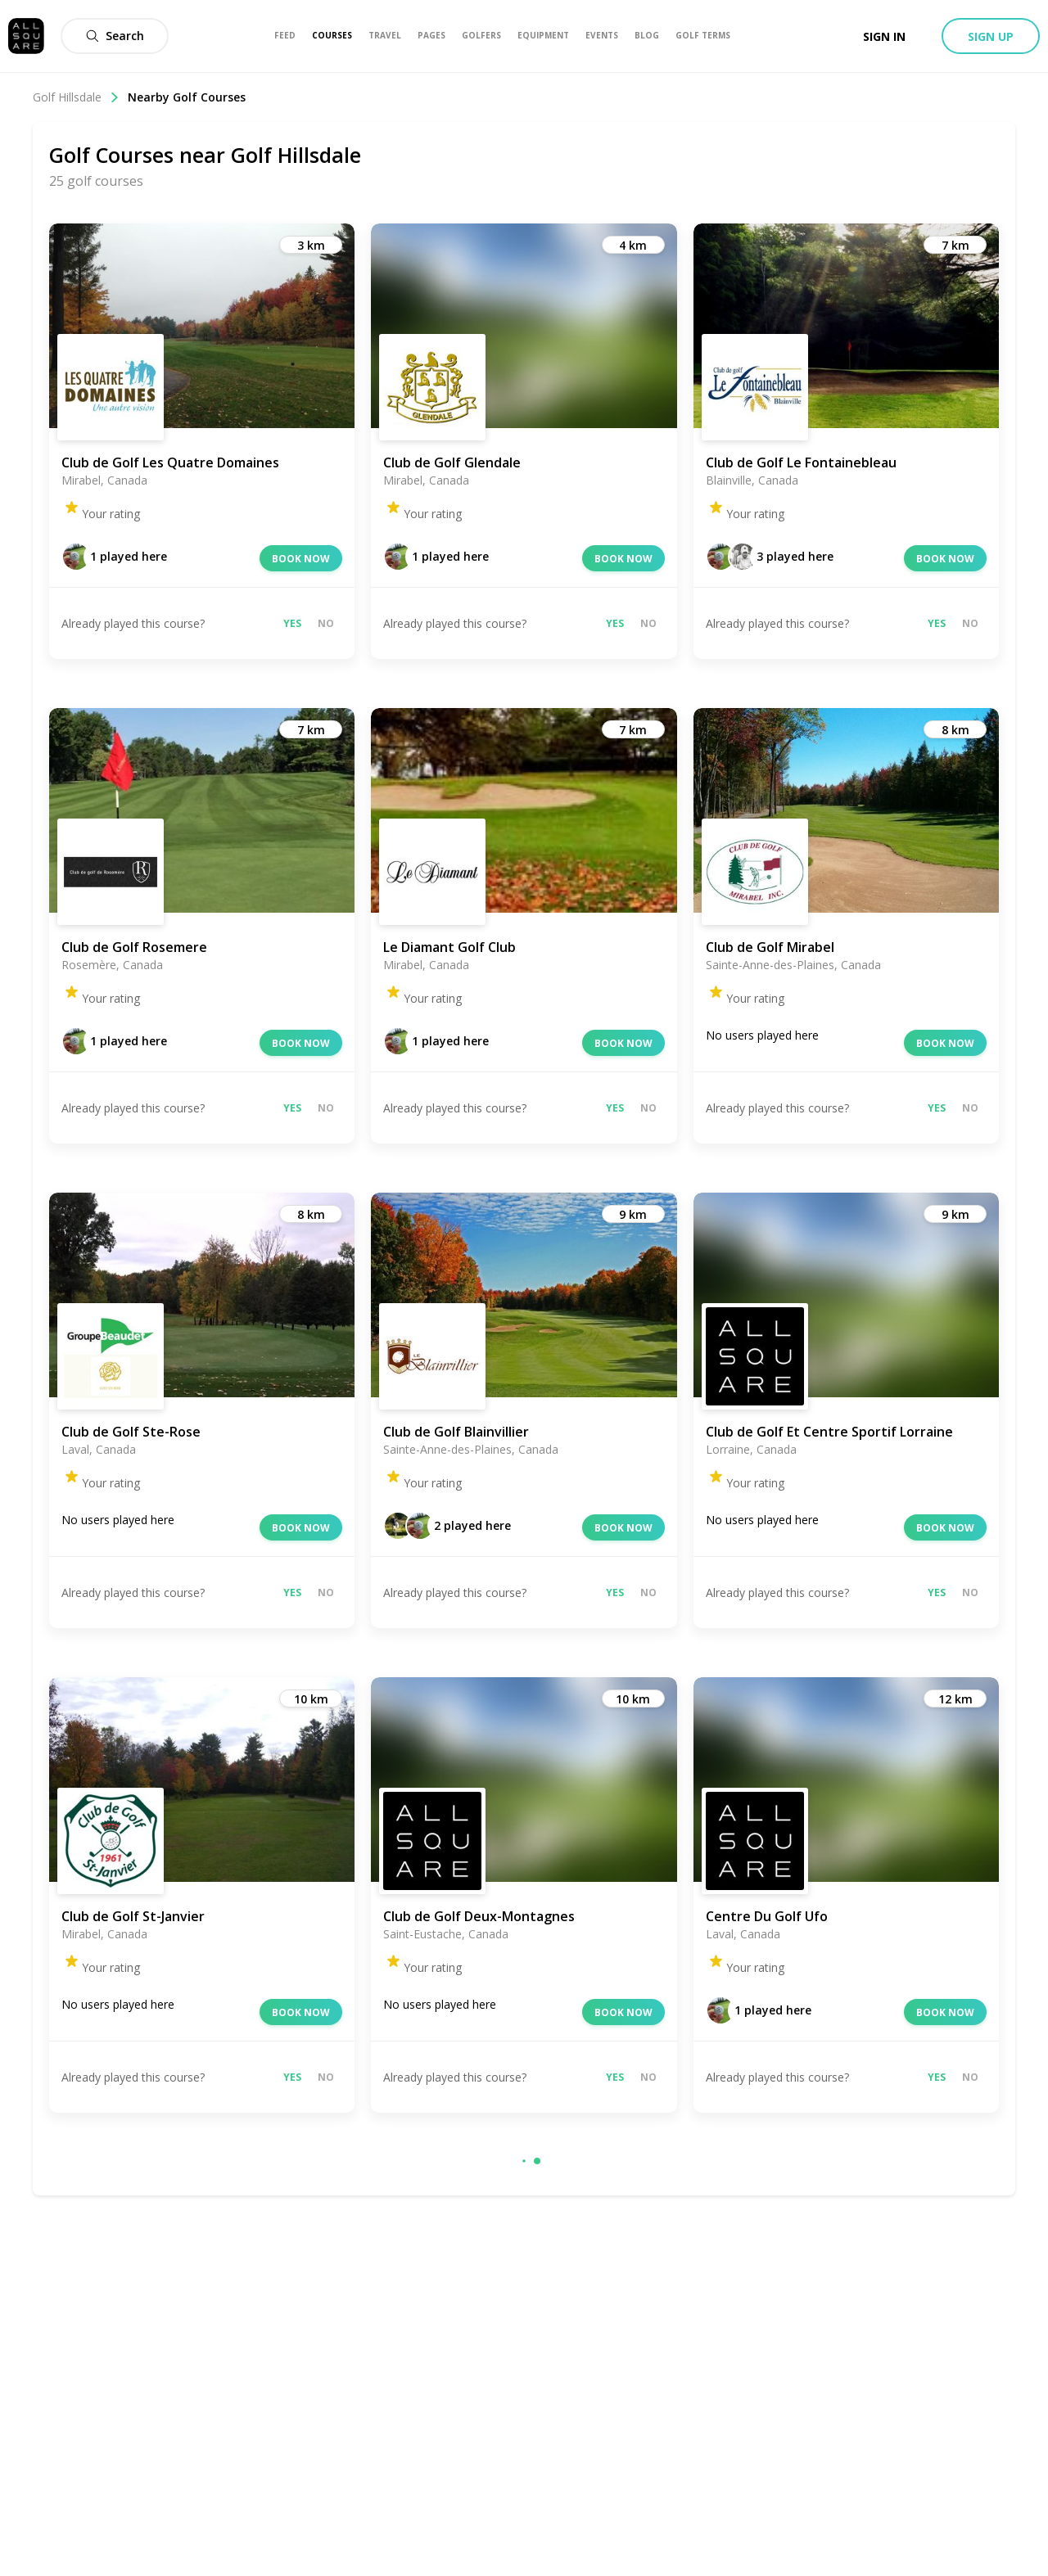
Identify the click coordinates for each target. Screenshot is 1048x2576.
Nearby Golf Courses (187, 97)
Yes (292, 623)
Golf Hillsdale (76, 97)
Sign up (991, 36)
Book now (301, 559)
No (326, 623)
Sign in (884, 36)
